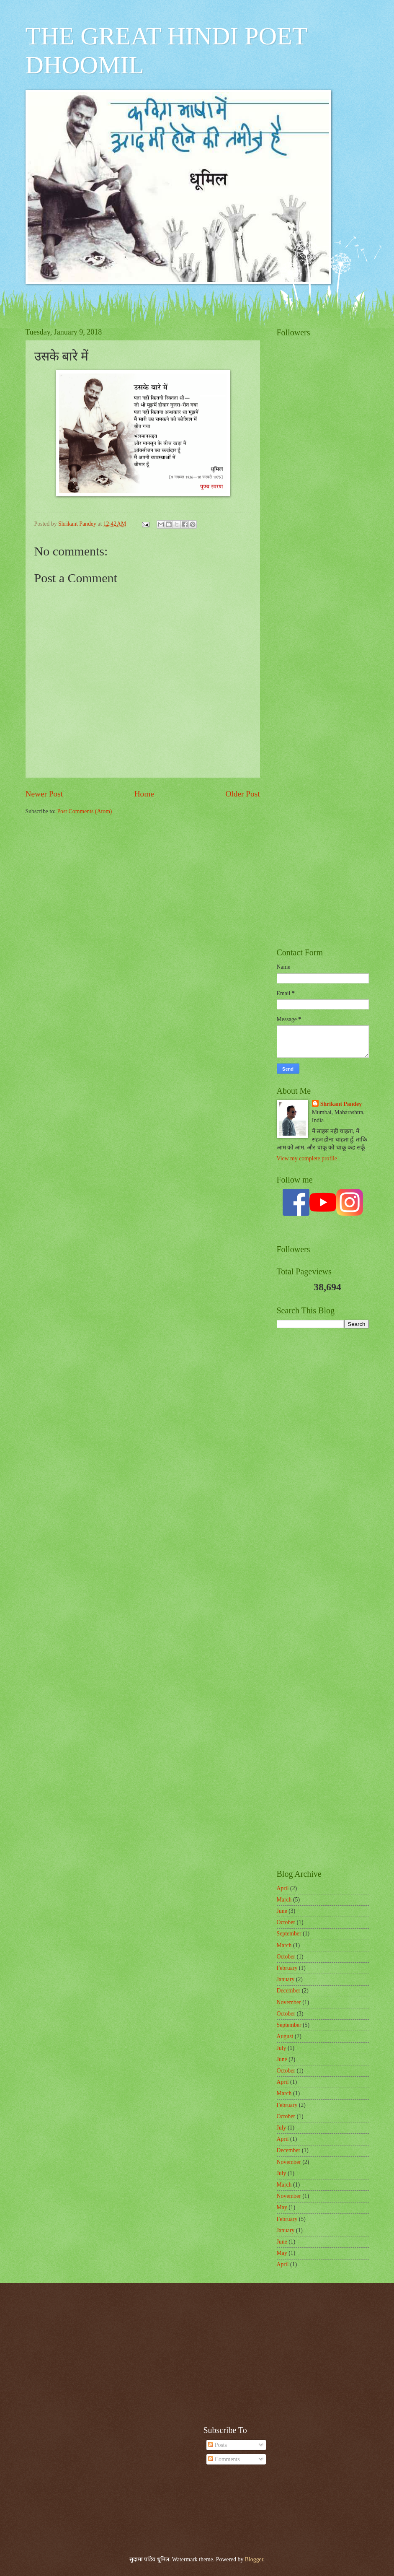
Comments (223, 2459)
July (281, 2048)
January (286, 1979)
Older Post (242, 793)
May (282, 2207)
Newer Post (44, 793)
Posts (217, 2445)
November (289, 2002)
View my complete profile (307, 1158)
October (286, 1922)
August (285, 2036)
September (289, 1933)
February (287, 1968)
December (289, 1990)
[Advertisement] (323, 545)
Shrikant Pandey (341, 1104)
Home (144, 793)
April (283, 1888)
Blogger (254, 2559)
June (282, 1911)
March (284, 1899)
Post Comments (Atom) (84, 811)
